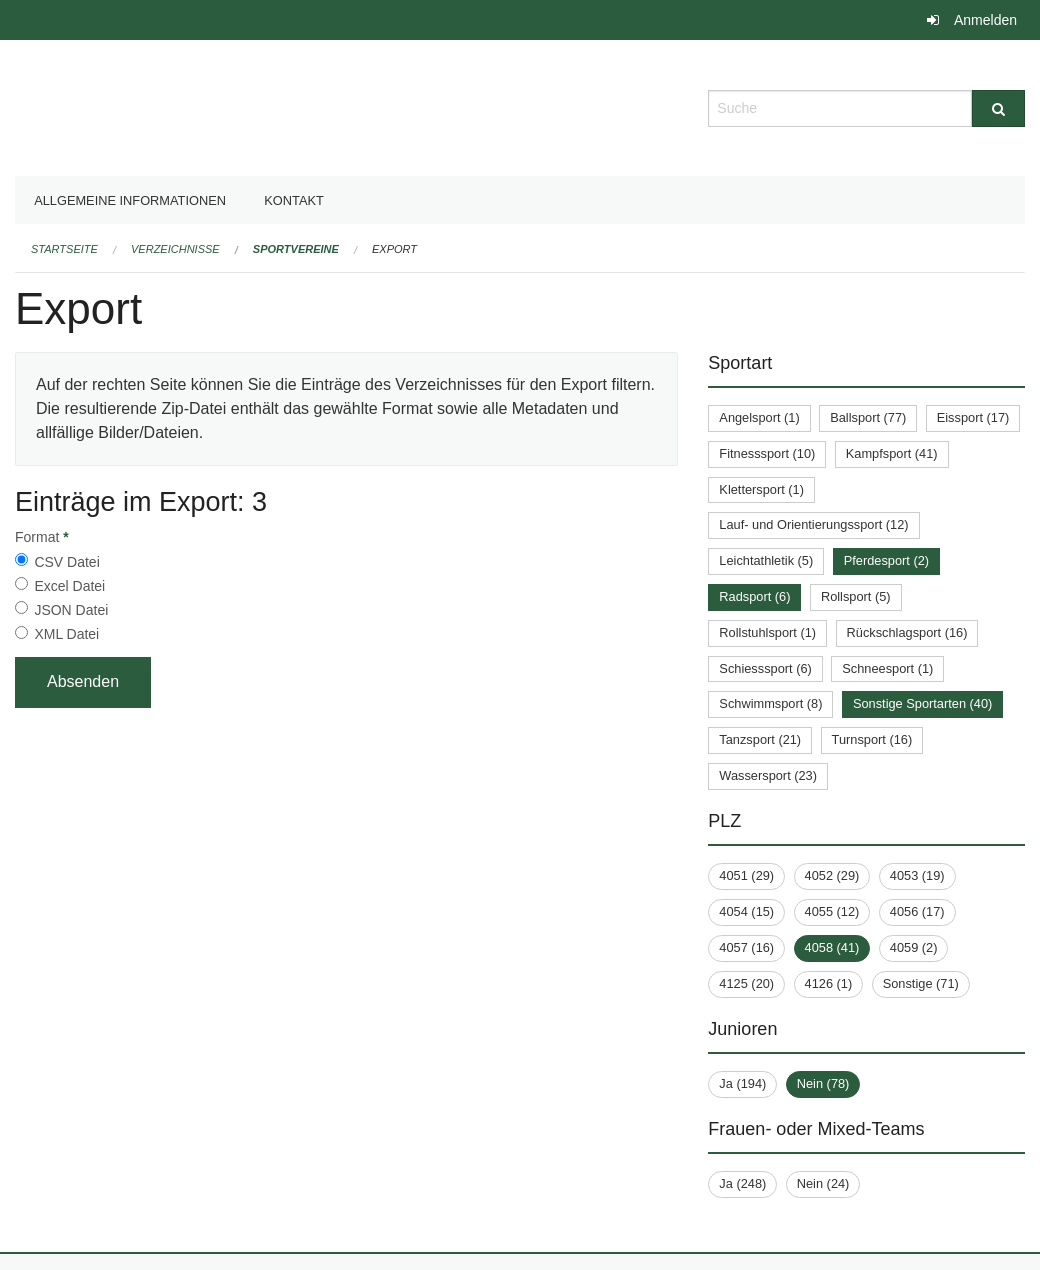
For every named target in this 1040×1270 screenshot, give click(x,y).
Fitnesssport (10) (767, 453)
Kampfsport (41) (892, 453)
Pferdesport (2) (886, 560)
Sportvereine (296, 249)
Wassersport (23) (768, 775)
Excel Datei (69, 586)
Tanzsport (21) (760, 739)
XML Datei (66, 634)
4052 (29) (832, 875)
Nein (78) (823, 1083)
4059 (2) (914, 947)
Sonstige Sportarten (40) (922, 703)
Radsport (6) (754, 596)
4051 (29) (746, 875)
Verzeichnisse (175, 249)
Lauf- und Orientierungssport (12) (813, 524)
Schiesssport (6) (765, 668)
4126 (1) (829, 983)
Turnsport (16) (872, 739)
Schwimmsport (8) (770, 703)
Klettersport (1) (761, 489)
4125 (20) (746, 983)
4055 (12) (832, 911)
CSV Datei (66, 562)
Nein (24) (823, 1183)
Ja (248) (742, 1183)
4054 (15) (746, 911)
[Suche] (998, 108)
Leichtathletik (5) (766, 560)
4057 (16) (746, 947)
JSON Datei (71, 610)
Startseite (64, 249)
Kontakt (294, 200)
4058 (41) (832, 947)
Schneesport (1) (887, 668)
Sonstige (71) (921, 983)
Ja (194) (742, 1083)
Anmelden (985, 20)
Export (394, 249)
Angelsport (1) (759, 417)
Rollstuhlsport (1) (767, 632)
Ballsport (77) (868, 417)
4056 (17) (917, 911)
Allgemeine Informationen (130, 200)
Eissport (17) (973, 417)
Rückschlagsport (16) (907, 632)
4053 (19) (917, 875)
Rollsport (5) (856, 596)
